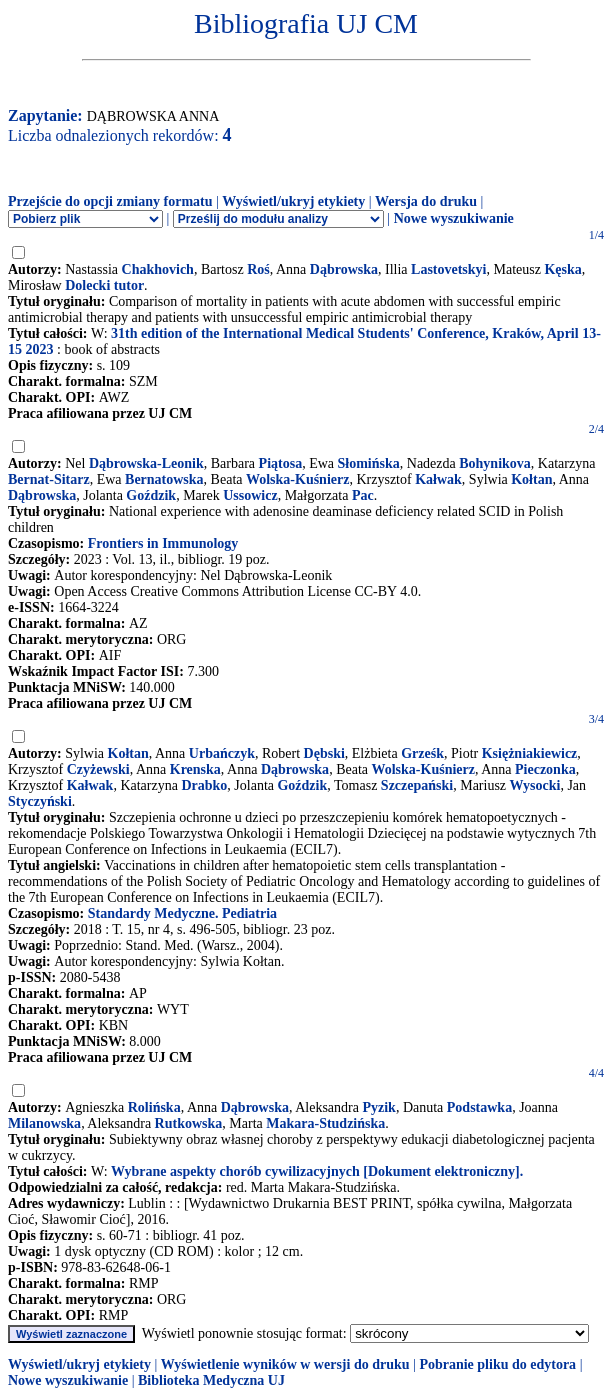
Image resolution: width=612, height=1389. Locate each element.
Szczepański (417, 785)
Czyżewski (98, 769)
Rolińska (154, 1107)
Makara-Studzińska (325, 1123)
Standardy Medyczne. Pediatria (182, 913)
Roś (258, 269)
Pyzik (378, 1107)
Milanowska (44, 1123)
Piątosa (281, 463)
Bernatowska (164, 479)
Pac (363, 495)
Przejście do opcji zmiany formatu (110, 201)
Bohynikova (495, 463)
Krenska (195, 769)
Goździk (151, 495)
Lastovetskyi (448, 269)
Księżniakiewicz (530, 753)
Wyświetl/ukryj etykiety (293, 201)
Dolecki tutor (104, 285)
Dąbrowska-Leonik (146, 463)
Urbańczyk (222, 753)
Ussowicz (250, 495)
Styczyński (40, 801)
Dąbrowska (344, 269)
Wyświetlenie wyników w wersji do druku (285, 1364)
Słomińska (369, 463)
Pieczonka (545, 769)
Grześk (422, 753)
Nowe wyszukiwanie (454, 218)
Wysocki (535, 785)
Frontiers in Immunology (163, 543)
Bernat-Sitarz (49, 479)
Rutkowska (189, 1123)
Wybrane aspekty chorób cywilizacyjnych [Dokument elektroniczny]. (317, 1171)
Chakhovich (158, 269)
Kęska (562, 269)
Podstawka (479, 1107)
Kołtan (531, 479)
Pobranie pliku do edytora (497, 1364)
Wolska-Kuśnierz (297, 479)
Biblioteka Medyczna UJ (211, 1380)
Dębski (324, 753)
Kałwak (438, 479)
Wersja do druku (426, 201)
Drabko (204, 785)
